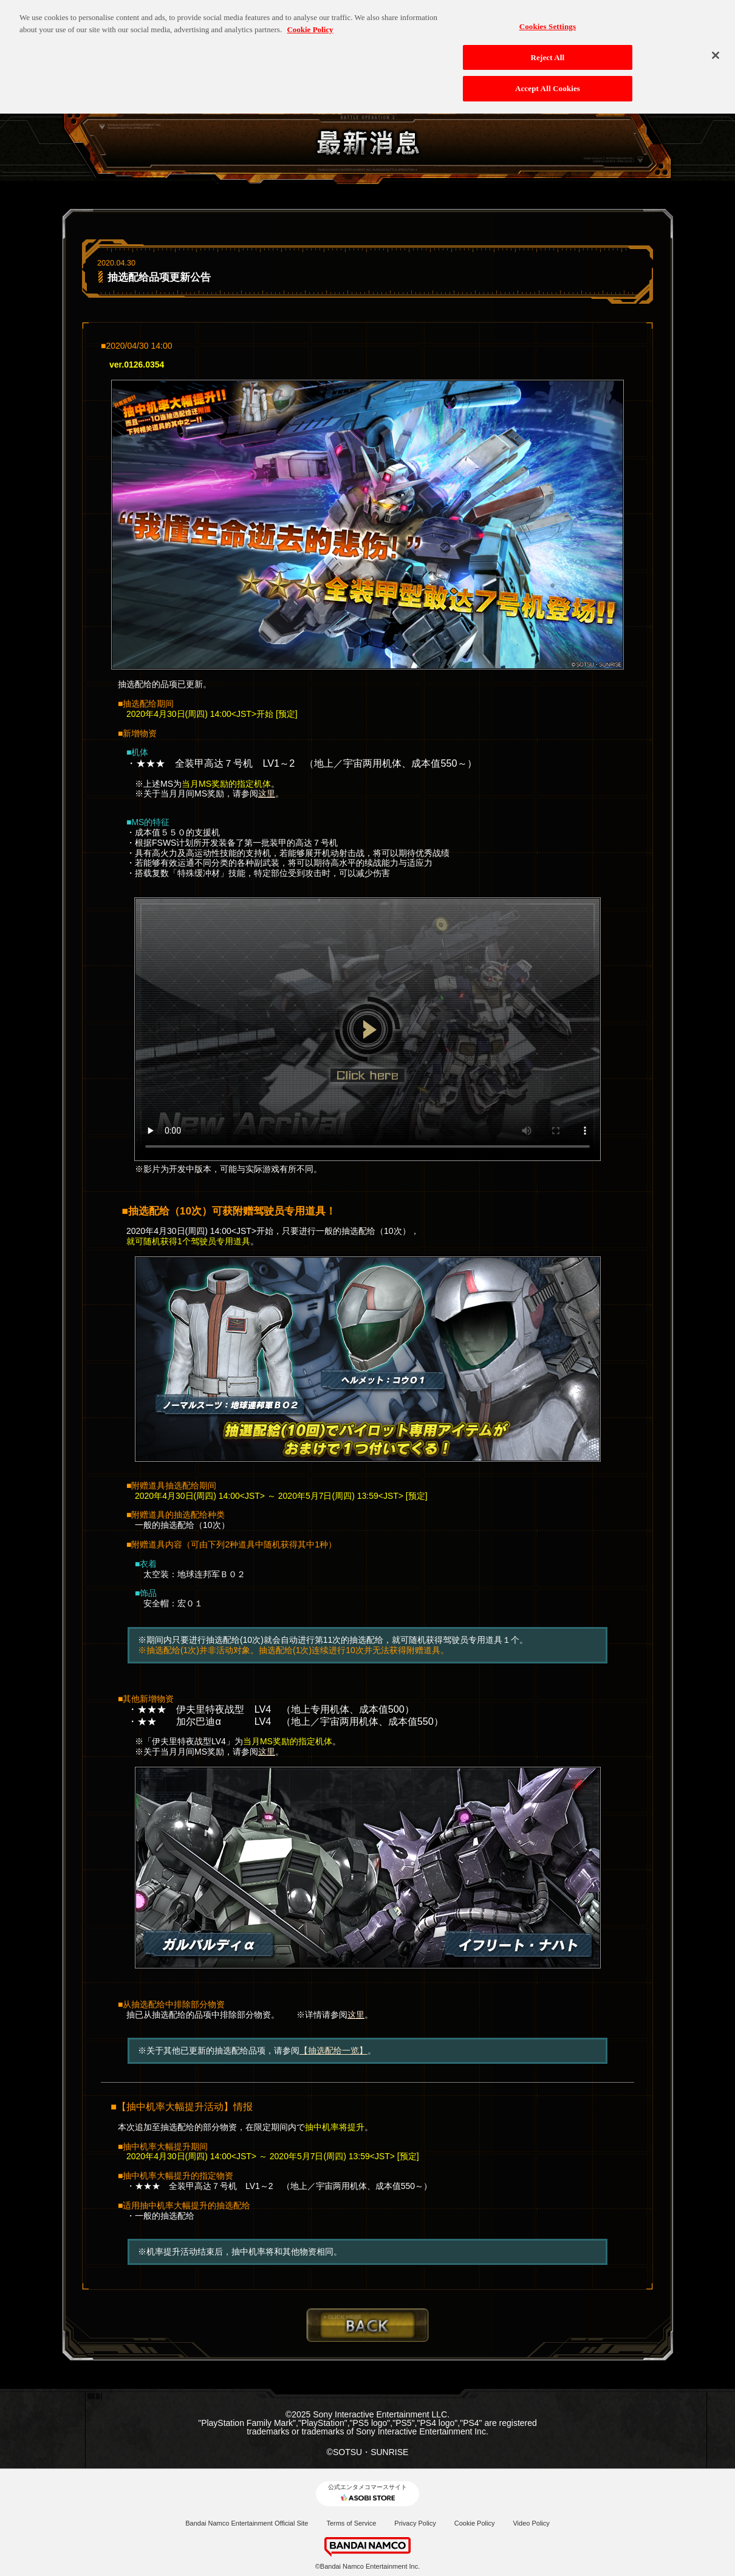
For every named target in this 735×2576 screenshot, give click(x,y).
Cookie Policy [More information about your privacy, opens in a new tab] (310, 22)
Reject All (548, 50)
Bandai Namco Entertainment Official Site (246, 2523)
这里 (266, 793)
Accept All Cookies (547, 82)
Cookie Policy (474, 2523)
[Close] (715, 48)
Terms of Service (351, 2523)
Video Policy (531, 2523)
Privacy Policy (415, 2523)
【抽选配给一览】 (333, 2050)
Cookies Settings (547, 19)
